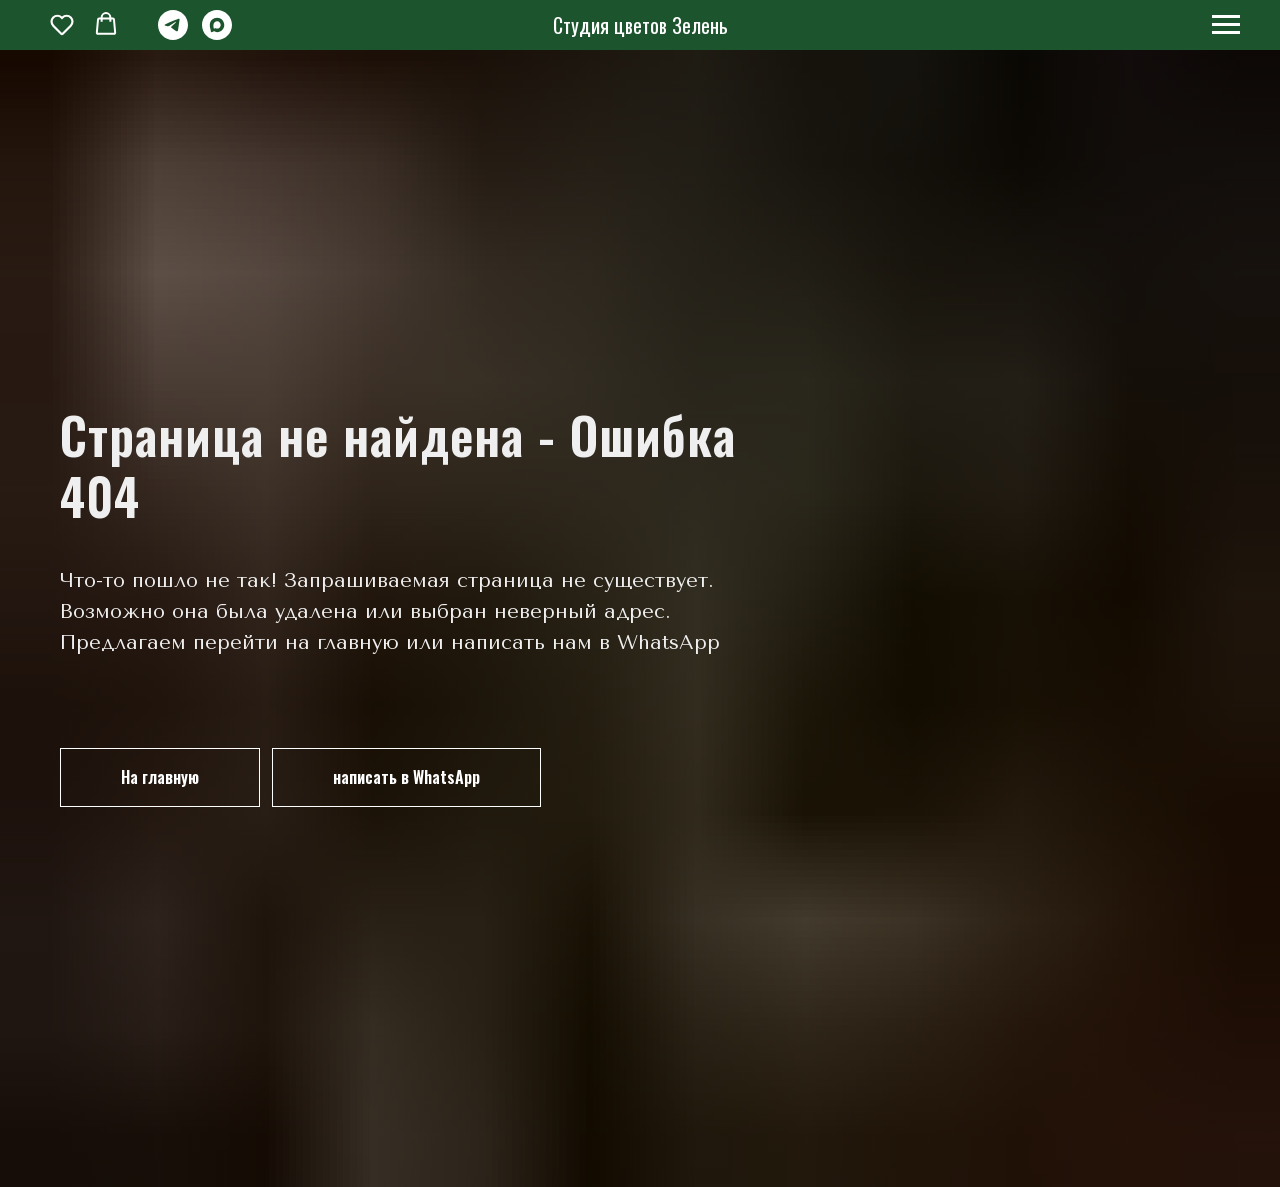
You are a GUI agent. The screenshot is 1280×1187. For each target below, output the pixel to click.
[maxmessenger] (217, 34)
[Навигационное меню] (1226, 25)
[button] (62, 24)
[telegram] (173, 34)
